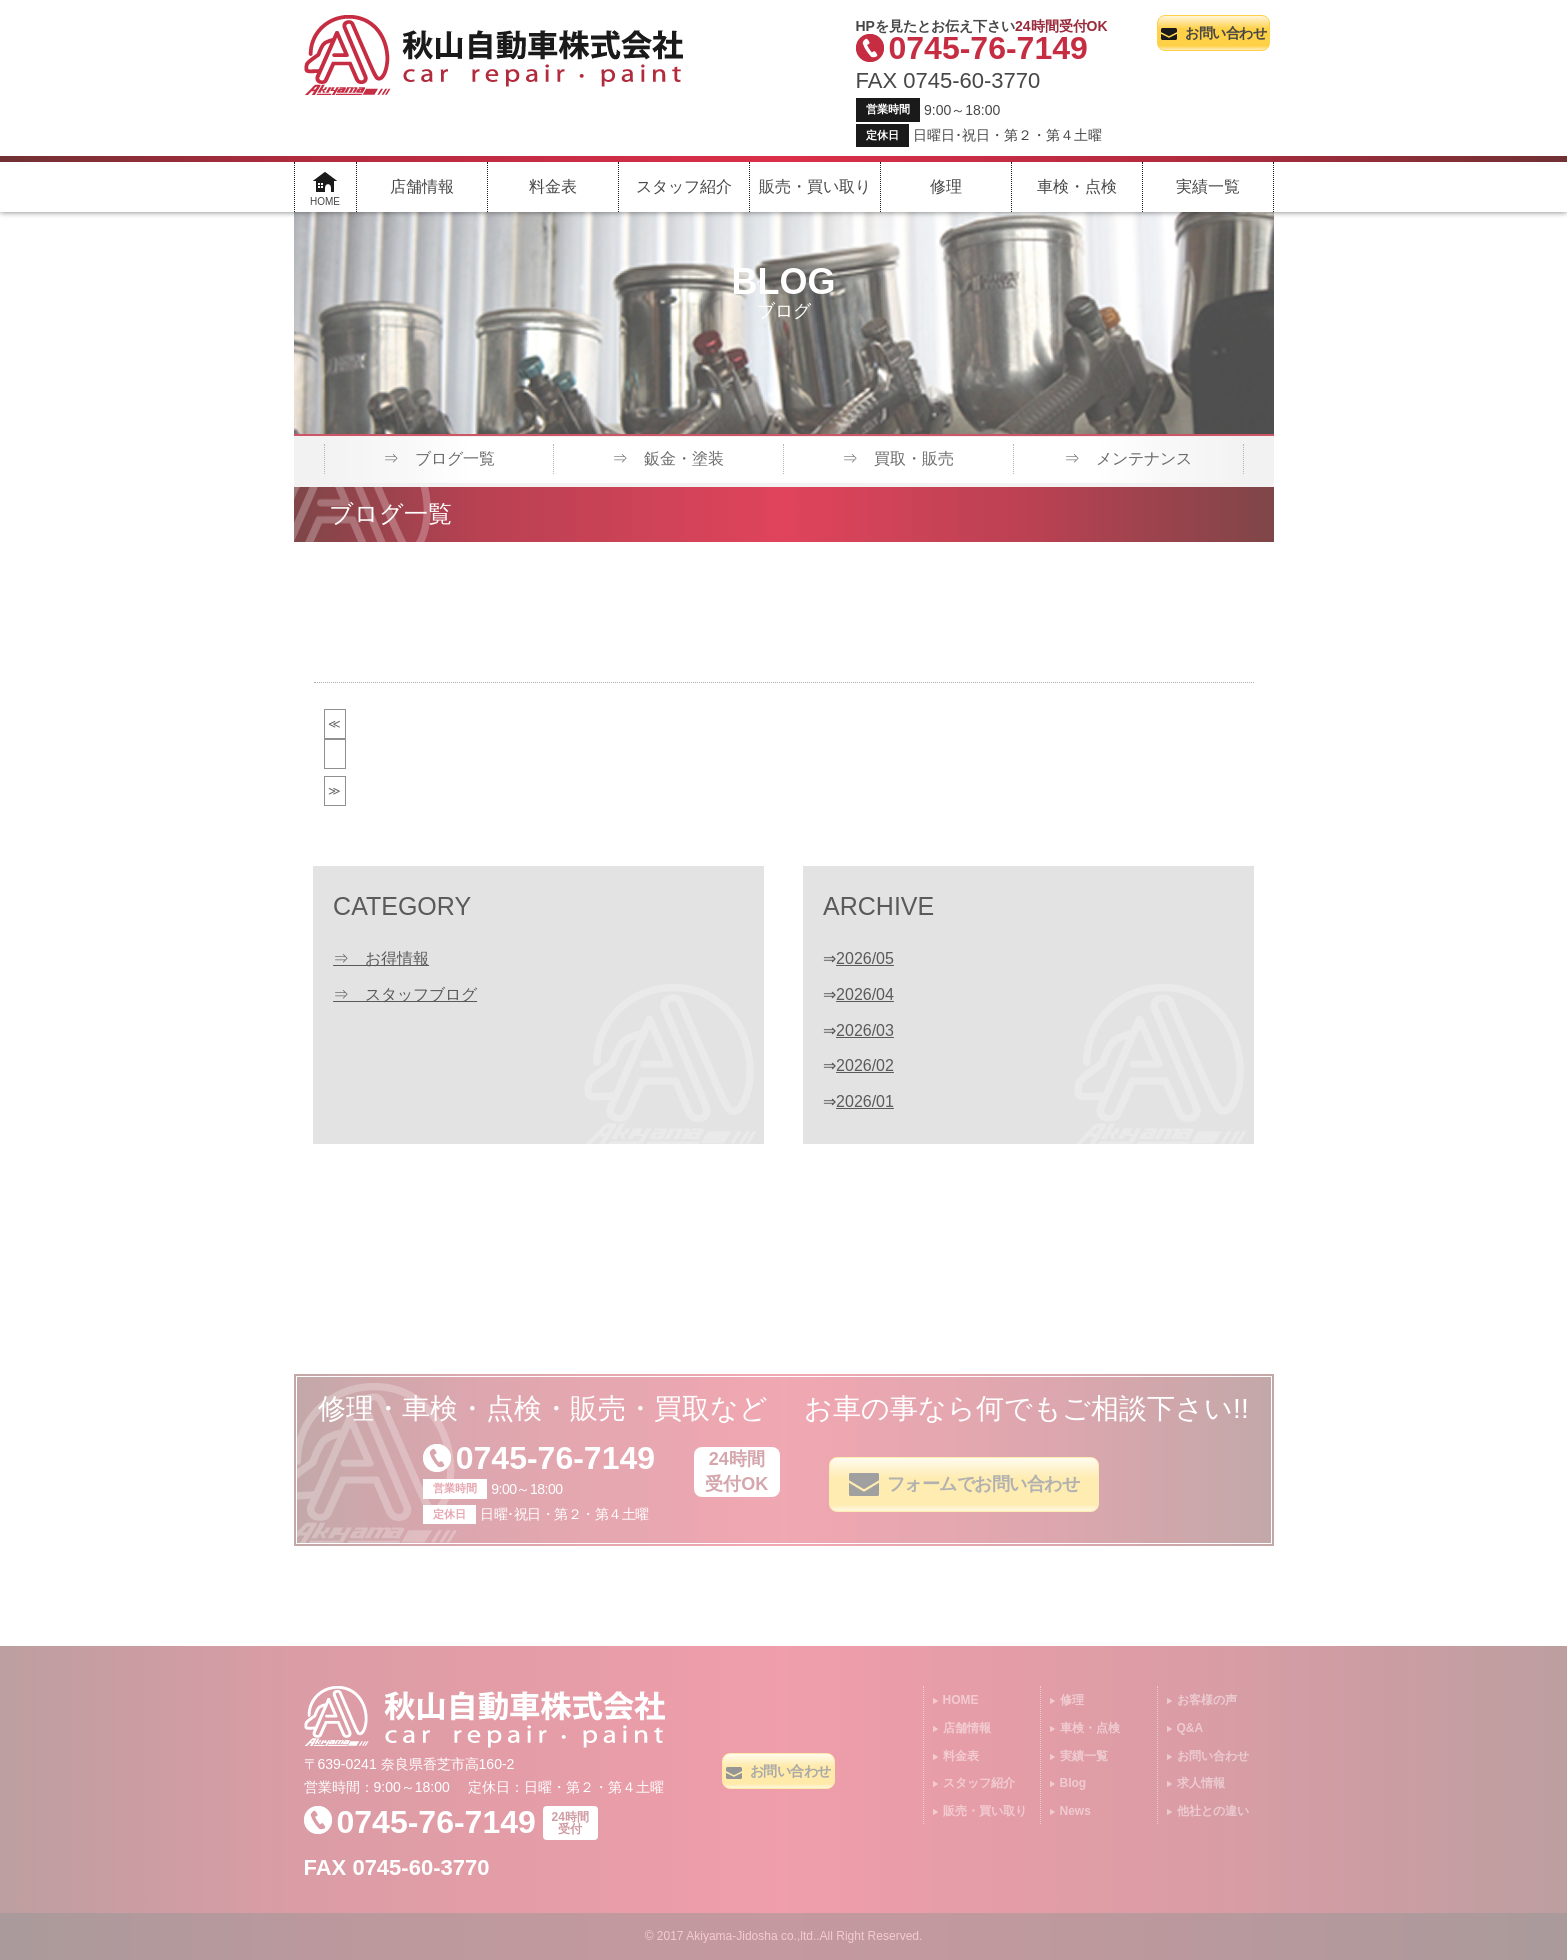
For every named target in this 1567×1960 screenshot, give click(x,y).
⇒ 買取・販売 (898, 458)
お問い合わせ (1213, 33)
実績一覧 (1208, 186)
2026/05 (865, 958)
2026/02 (865, 1065)
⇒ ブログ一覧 (439, 458)
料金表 (553, 186)
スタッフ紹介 (684, 186)
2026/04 (865, 994)
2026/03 (865, 1030)
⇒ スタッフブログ (405, 994)
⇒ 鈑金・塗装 (668, 458)
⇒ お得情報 (381, 958)
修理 (946, 186)
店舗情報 (422, 186)
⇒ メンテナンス (1128, 458)
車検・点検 (1077, 186)
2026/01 (865, 1101)
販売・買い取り (815, 186)
